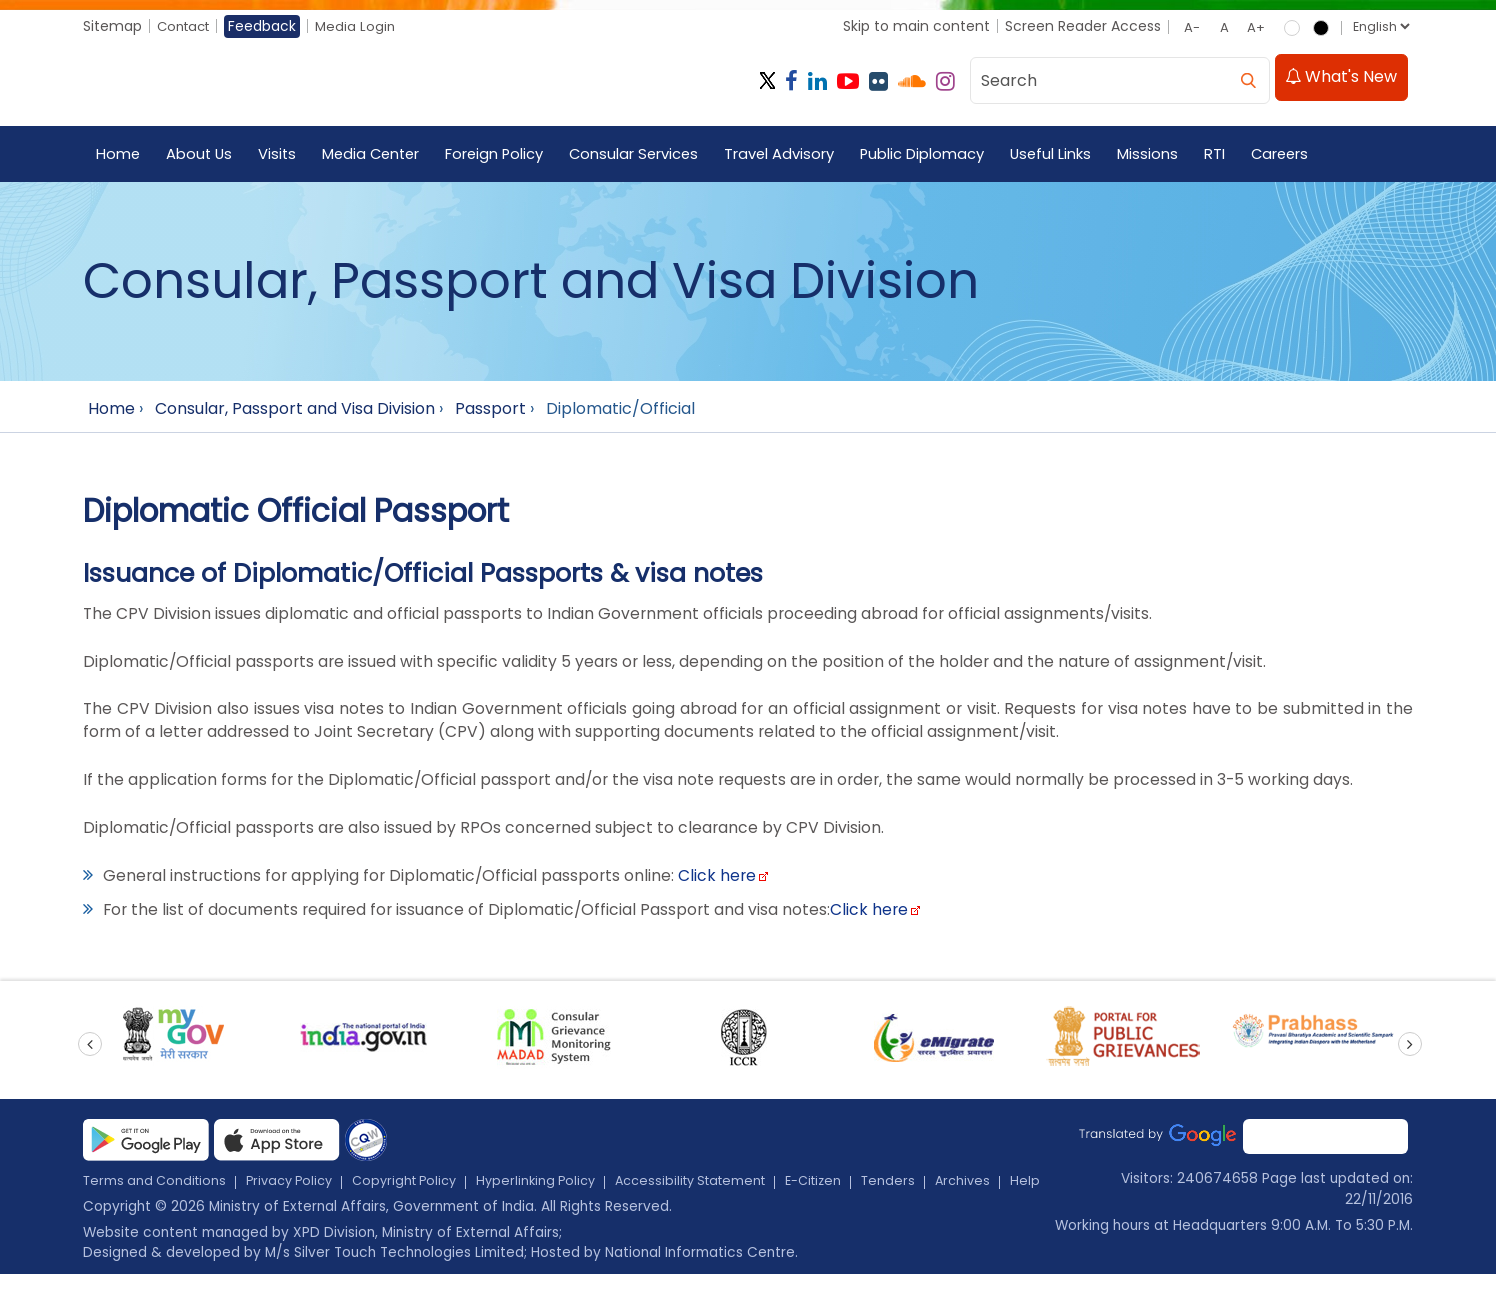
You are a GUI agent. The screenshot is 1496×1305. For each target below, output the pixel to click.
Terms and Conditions (160, 1190)
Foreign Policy (504, 155)
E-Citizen (869, 1190)
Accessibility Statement (735, 1190)
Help (177, 1211)
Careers (1299, 155)
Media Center (377, 155)
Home (118, 155)
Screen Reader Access (1082, 26)
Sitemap (112, 26)
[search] (1248, 79)
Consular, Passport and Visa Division (295, 410)
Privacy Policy (305, 1190)
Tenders (949, 1190)
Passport (490, 410)
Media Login (363, 26)
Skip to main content (915, 26)
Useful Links (1067, 155)
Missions (1165, 155)
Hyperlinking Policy (568, 1190)
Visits (280, 155)
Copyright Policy (428, 1190)
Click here (723, 883)
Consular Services (646, 155)
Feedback (269, 26)
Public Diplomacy (937, 155)
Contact (186, 26)
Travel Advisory (793, 155)
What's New (1341, 79)
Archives (112, 1211)
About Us (201, 155)
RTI (1232, 155)
